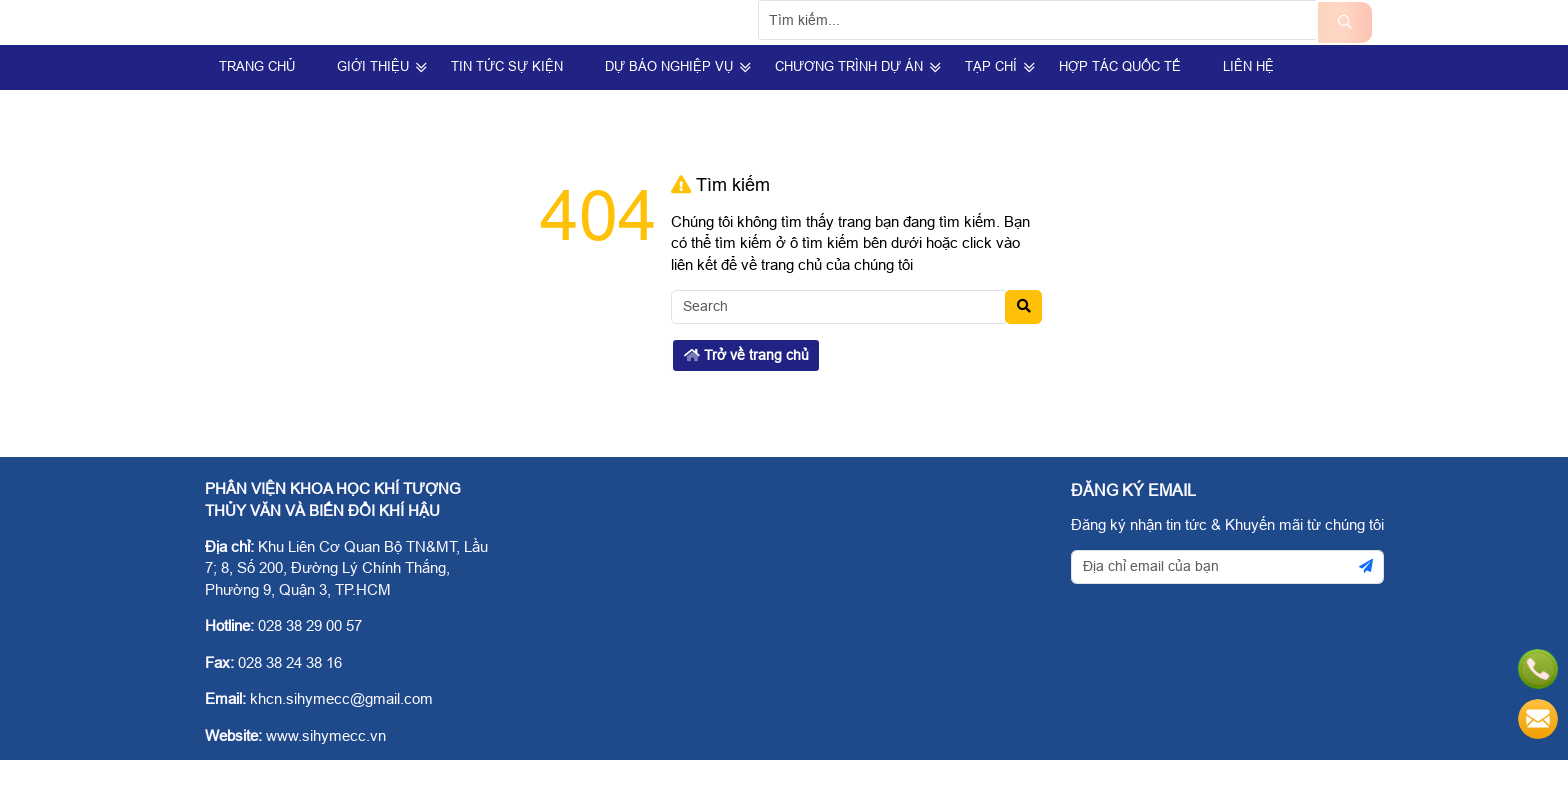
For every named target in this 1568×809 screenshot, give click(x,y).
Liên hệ (1248, 115)
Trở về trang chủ (746, 404)
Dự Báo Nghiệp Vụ (669, 115)
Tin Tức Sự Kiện (507, 115)
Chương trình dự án (849, 115)
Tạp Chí (991, 115)
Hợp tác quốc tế (1120, 115)
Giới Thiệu (373, 115)
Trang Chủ (257, 115)
